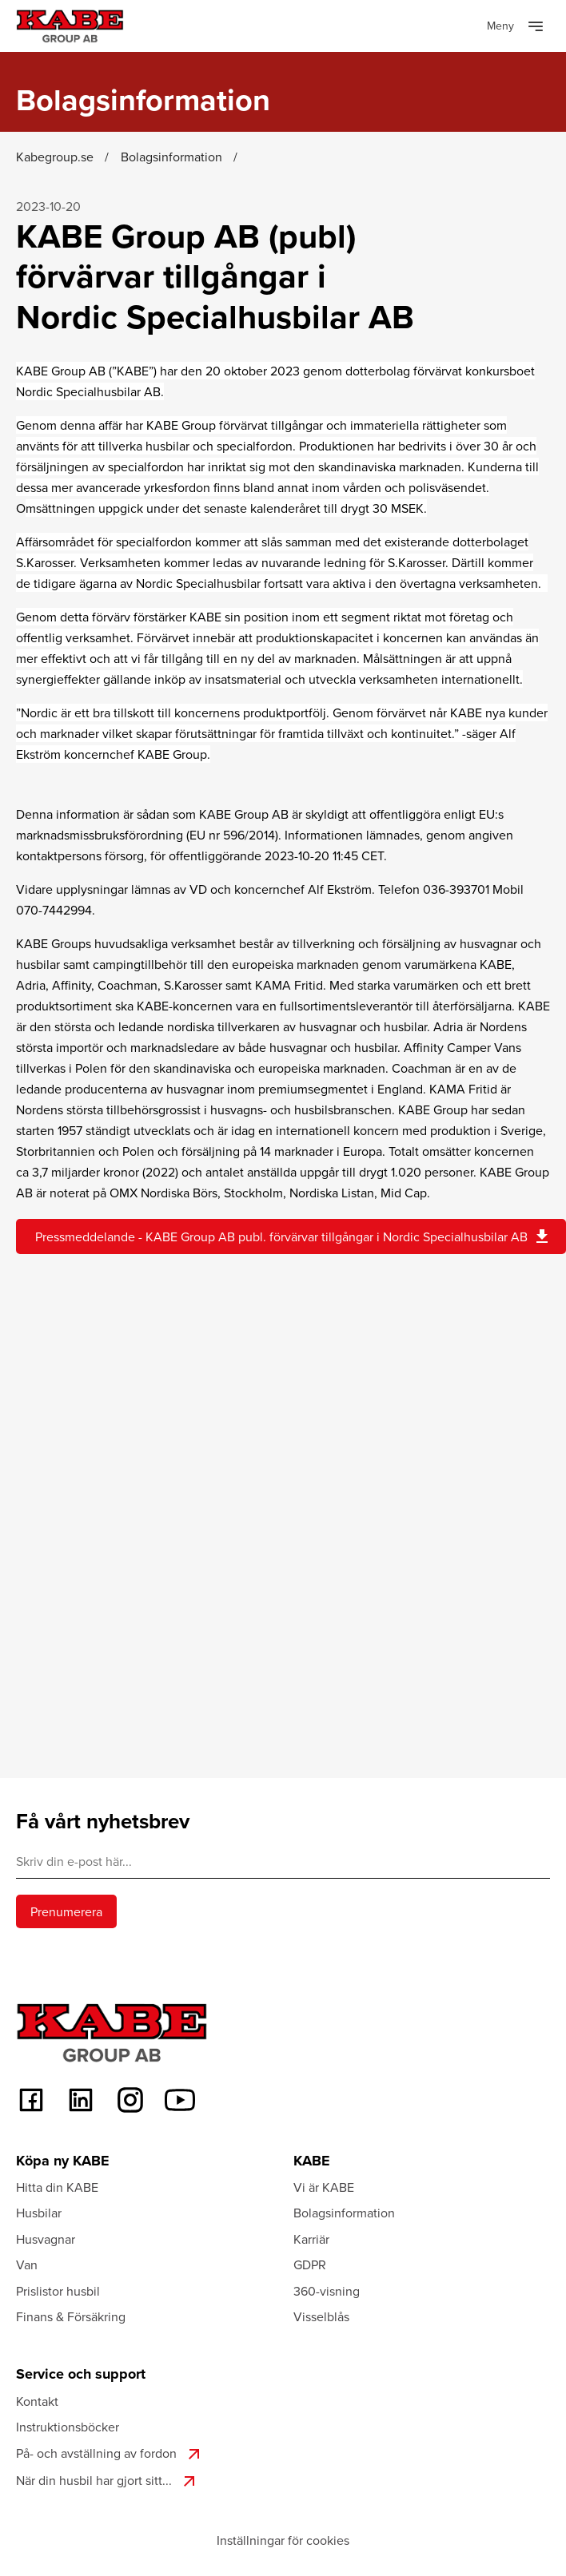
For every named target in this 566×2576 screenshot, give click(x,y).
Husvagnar (45, 2239)
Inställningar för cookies (283, 2540)
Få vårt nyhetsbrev (102, 1821)
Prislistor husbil (58, 2291)
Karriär (311, 2239)
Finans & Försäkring (71, 2316)
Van (27, 2264)
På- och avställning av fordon (110, 2453)
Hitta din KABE (57, 2187)
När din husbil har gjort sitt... (107, 2481)
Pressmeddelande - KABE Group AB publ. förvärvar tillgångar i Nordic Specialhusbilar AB (293, 1236)
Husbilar (39, 2212)
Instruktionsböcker (67, 2426)
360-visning (326, 2291)
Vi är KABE (323, 2187)
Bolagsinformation (344, 2212)
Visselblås (321, 2316)
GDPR (309, 2264)
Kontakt (37, 2401)
